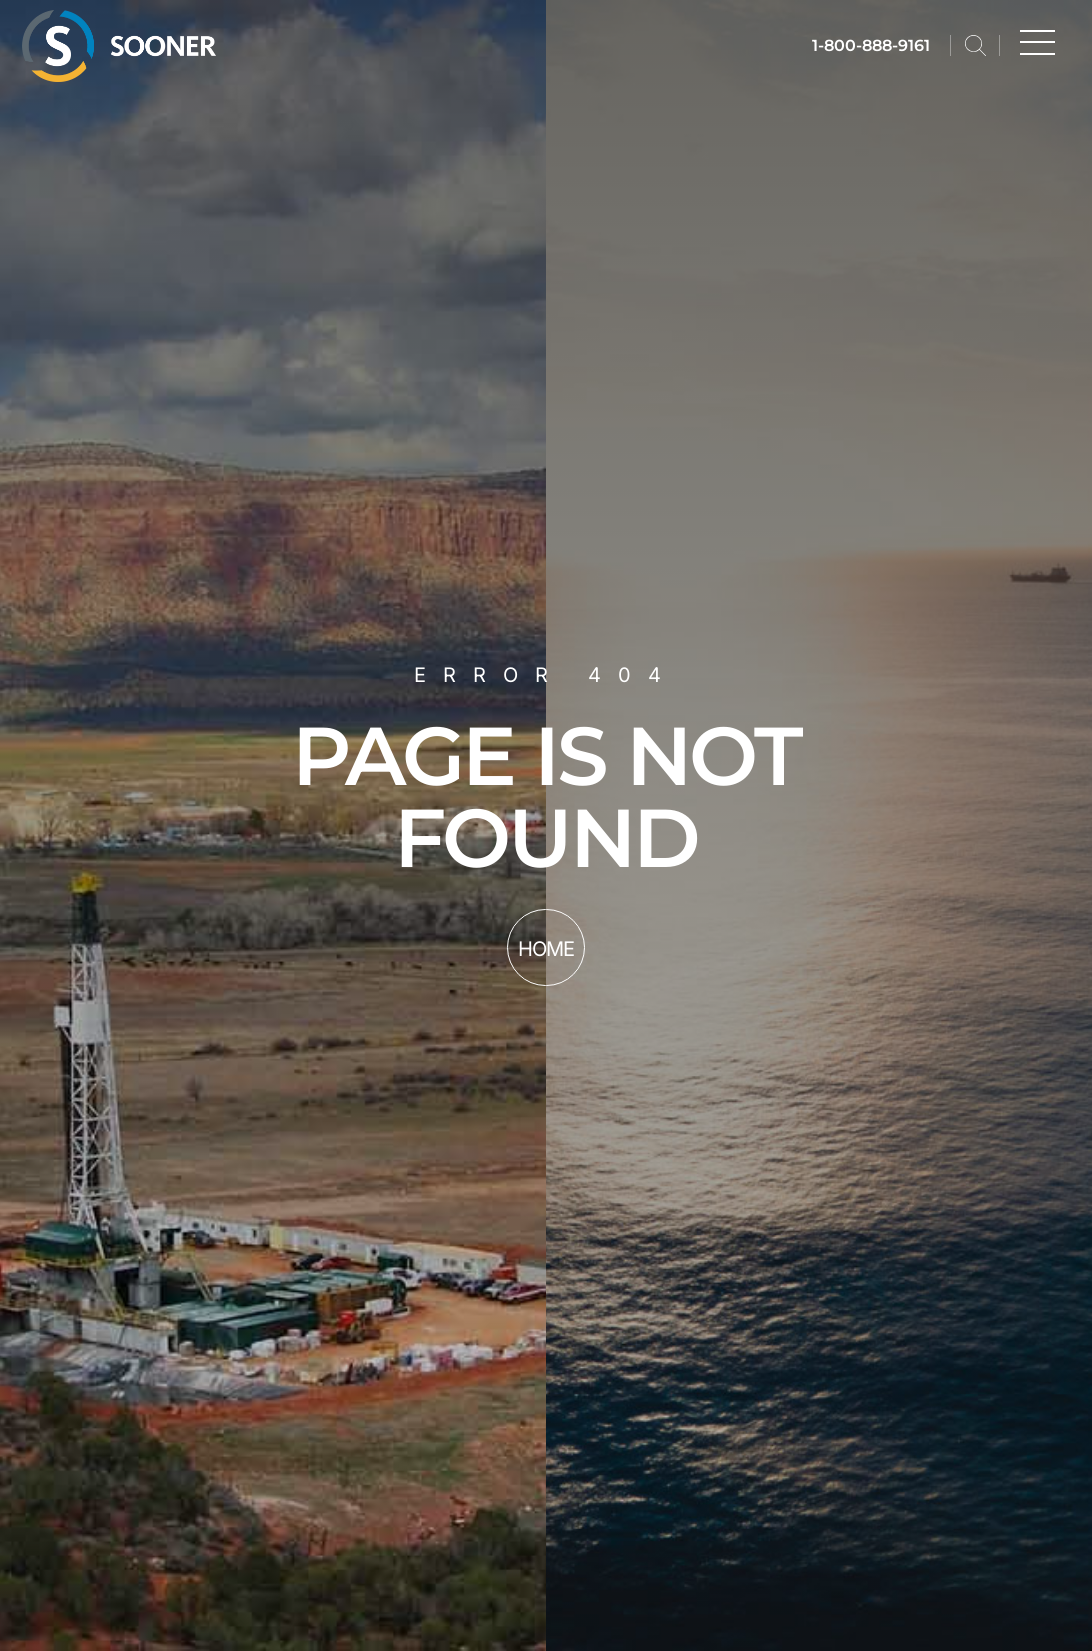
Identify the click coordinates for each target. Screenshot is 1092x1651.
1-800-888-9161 (871, 45)
